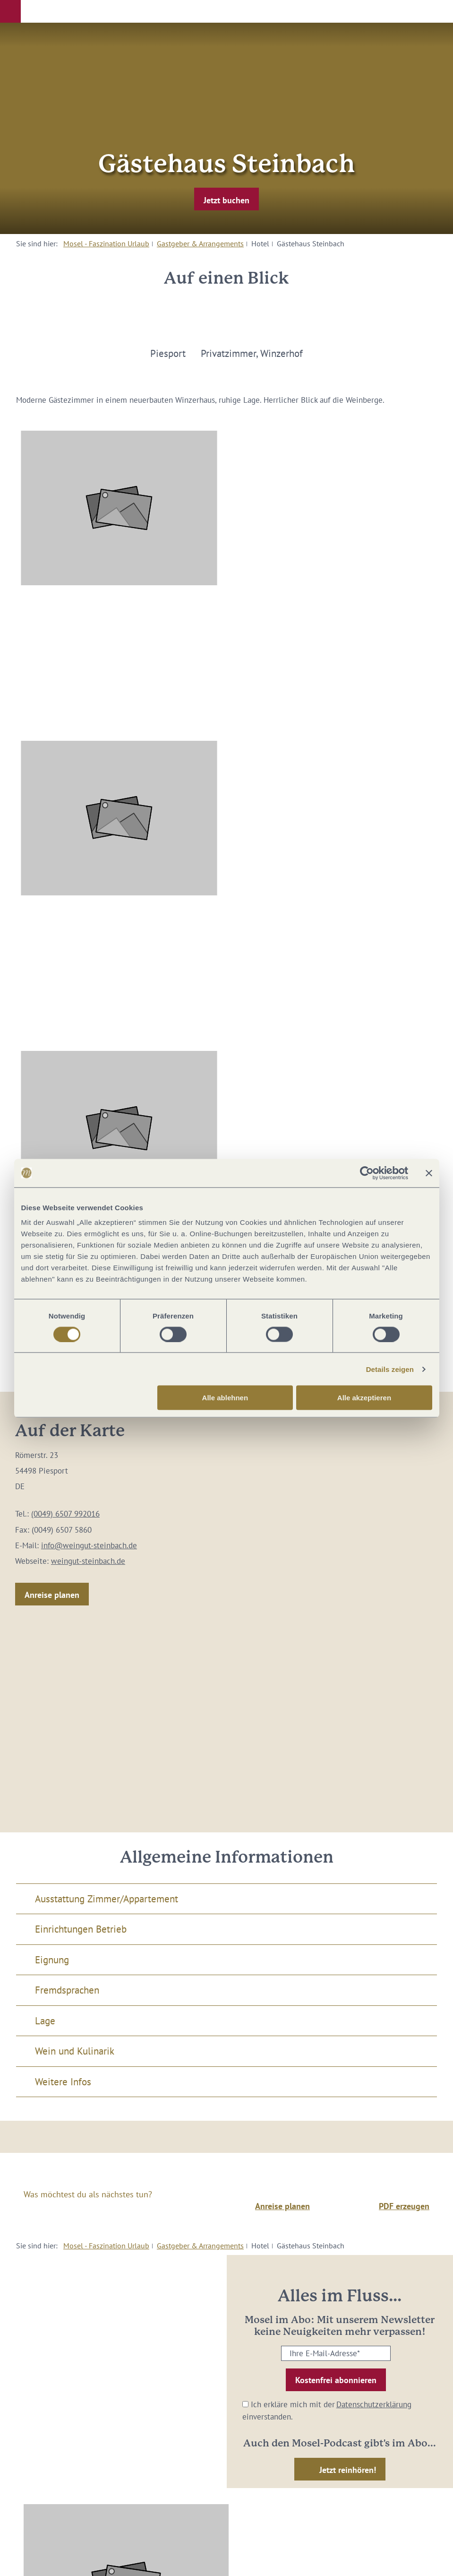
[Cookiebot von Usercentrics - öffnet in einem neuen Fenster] (366, 1173)
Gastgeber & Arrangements (200, 243)
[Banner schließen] (429, 1173)
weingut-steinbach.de (88, 1561)
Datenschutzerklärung (373, 2404)
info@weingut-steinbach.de (89, 1545)
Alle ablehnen (225, 1398)
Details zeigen (390, 1369)
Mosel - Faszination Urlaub (106, 243)
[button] (10, 11)
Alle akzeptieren (364, 1398)
